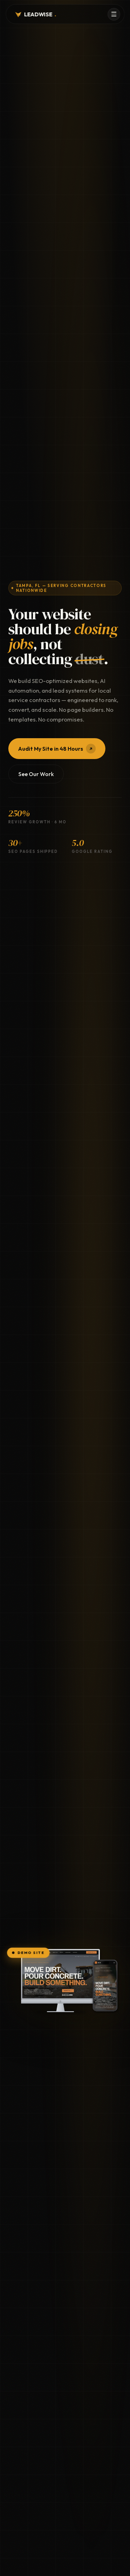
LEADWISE (35, 14)
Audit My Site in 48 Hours (57, 748)
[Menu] (113, 14)
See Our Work (36, 774)
